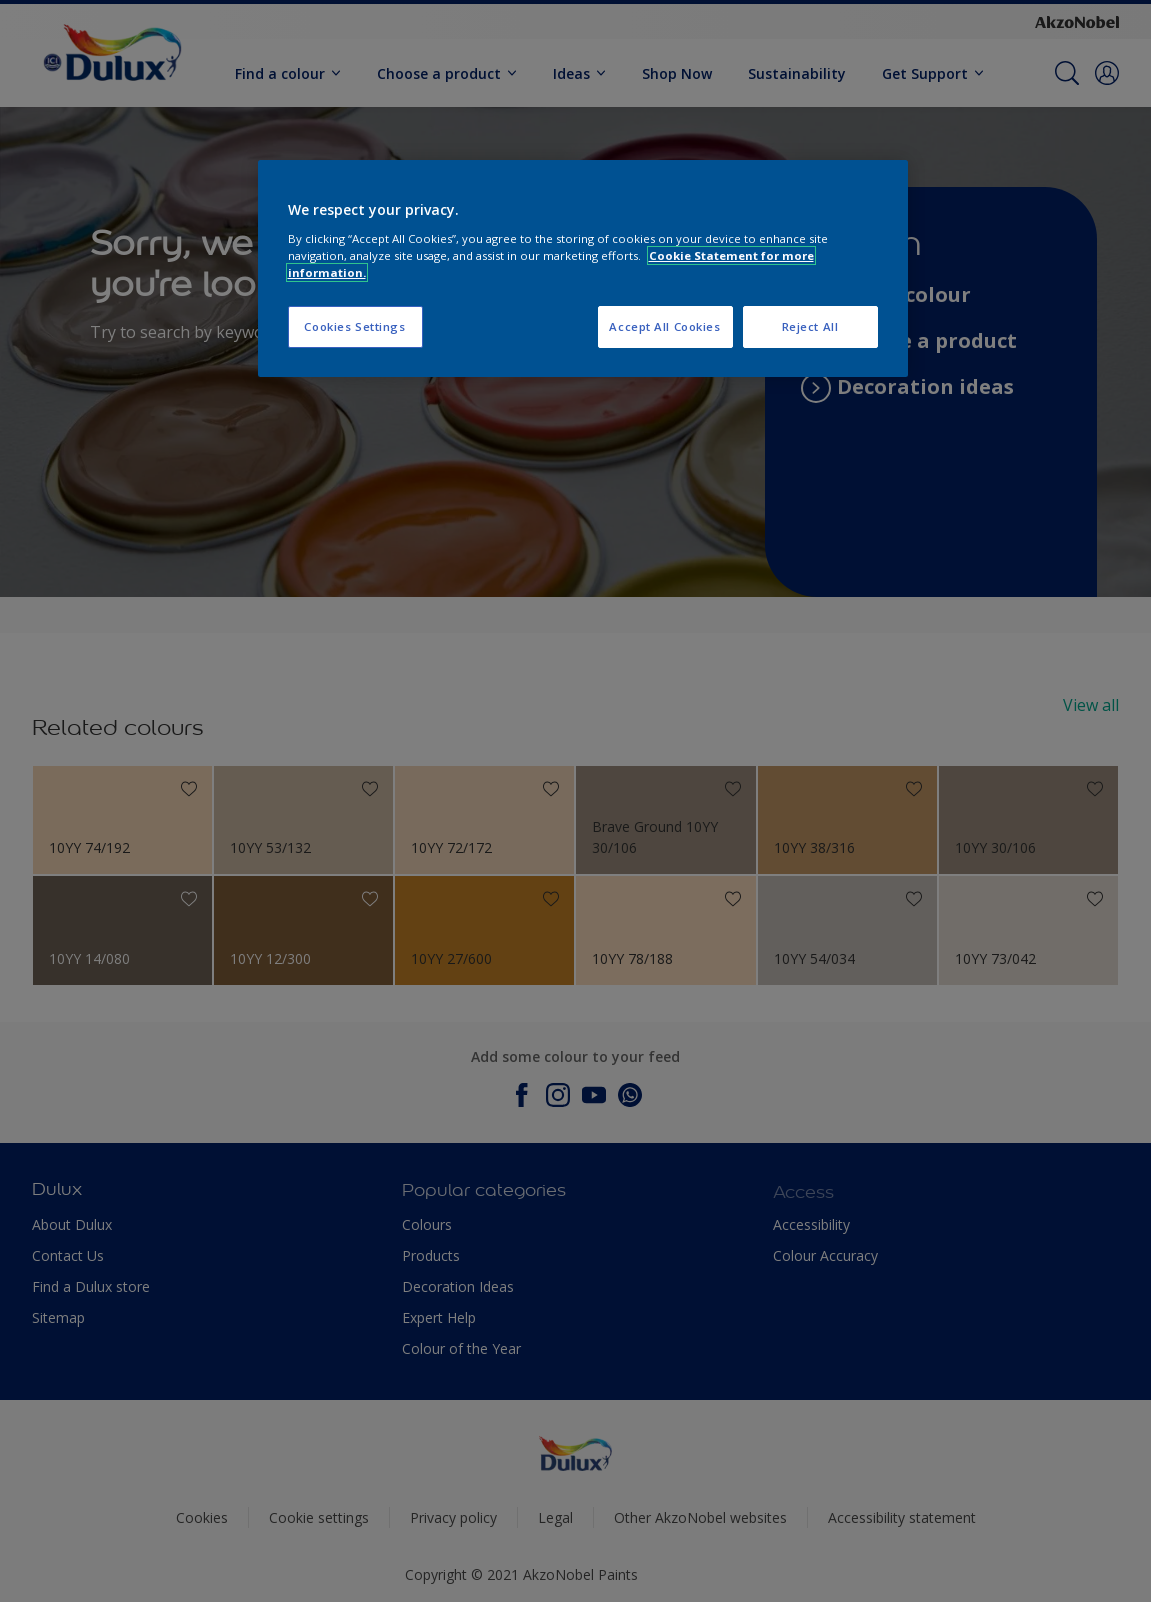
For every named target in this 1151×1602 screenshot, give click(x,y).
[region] (583, 268)
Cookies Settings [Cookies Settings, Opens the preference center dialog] (354, 326)
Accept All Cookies (664, 326)
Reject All (810, 326)
